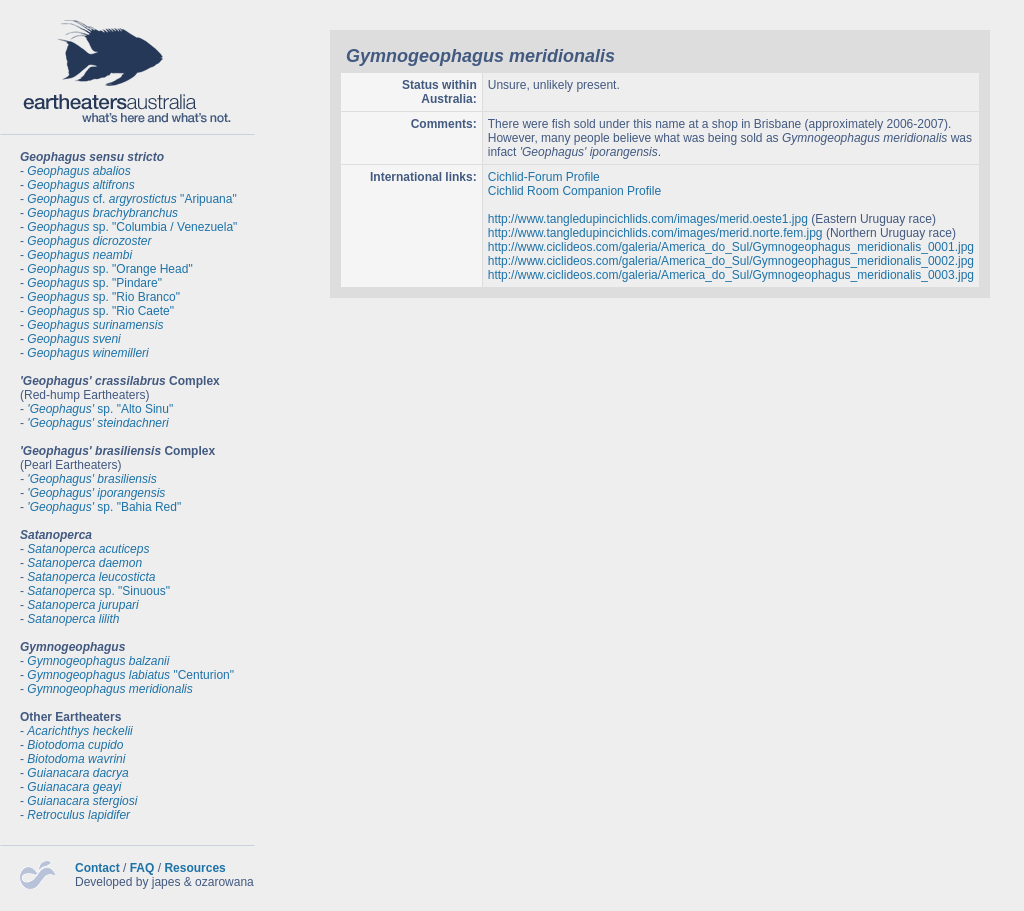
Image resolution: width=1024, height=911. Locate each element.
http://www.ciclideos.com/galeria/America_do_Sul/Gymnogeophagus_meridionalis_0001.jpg (731, 247)
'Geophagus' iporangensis (96, 493)
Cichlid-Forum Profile (544, 177)
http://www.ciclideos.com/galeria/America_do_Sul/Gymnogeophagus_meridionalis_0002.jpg (731, 261)
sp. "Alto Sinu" (100, 409)
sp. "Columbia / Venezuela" (132, 227)
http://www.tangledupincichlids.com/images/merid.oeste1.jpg (648, 219)
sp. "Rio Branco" (103, 297)
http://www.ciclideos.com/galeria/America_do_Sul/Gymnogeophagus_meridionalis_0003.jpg (731, 275)
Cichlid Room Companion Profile (574, 191)
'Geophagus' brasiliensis (91, 479)
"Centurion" (130, 675)
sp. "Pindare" (94, 283)
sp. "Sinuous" (98, 591)
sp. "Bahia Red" (104, 507)
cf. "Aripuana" (131, 199)
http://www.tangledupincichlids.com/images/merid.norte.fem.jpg (655, 233)
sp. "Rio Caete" (100, 311)
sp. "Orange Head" (109, 269)
